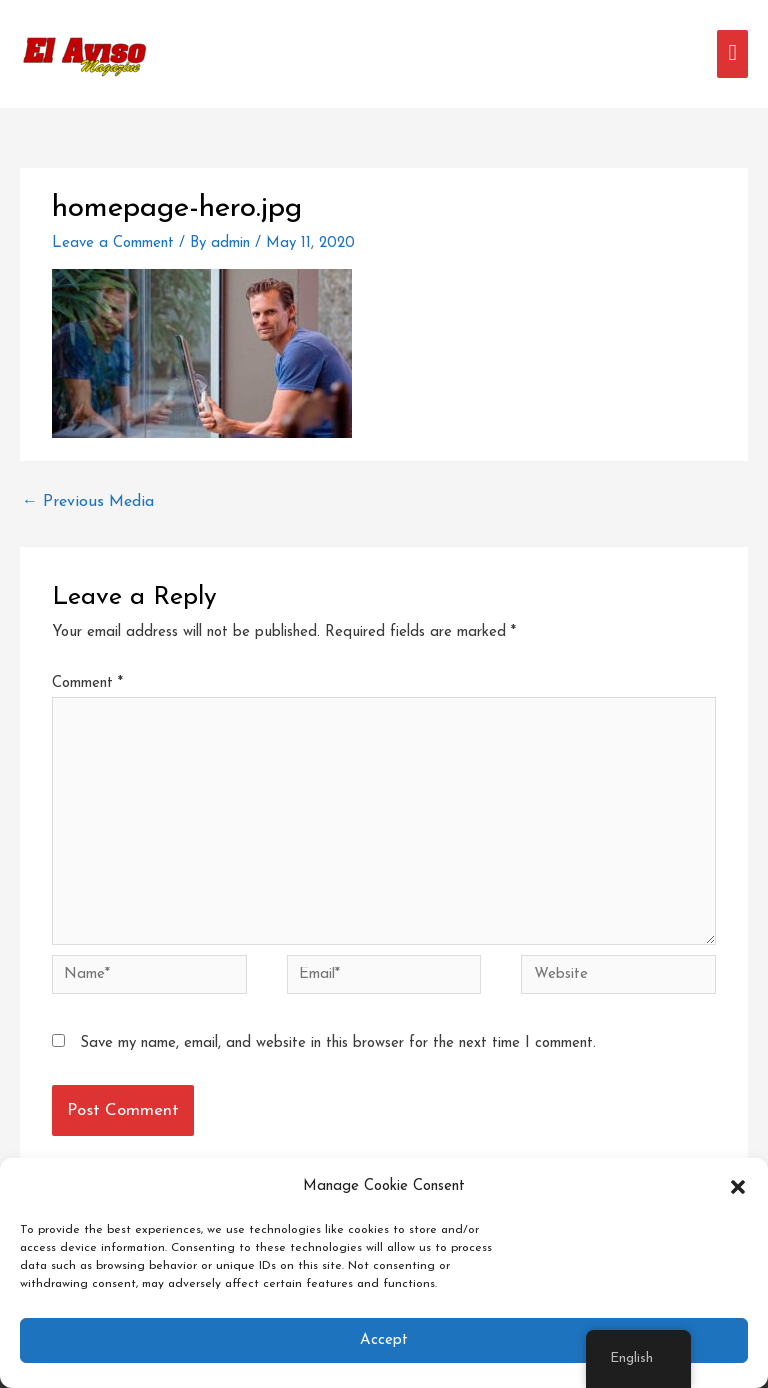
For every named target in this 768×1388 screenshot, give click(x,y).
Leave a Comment (113, 243)
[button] (738, 1187)
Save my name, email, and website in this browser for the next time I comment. (338, 1043)
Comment (87, 683)
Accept (384, 1340)
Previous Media (88, 502)
